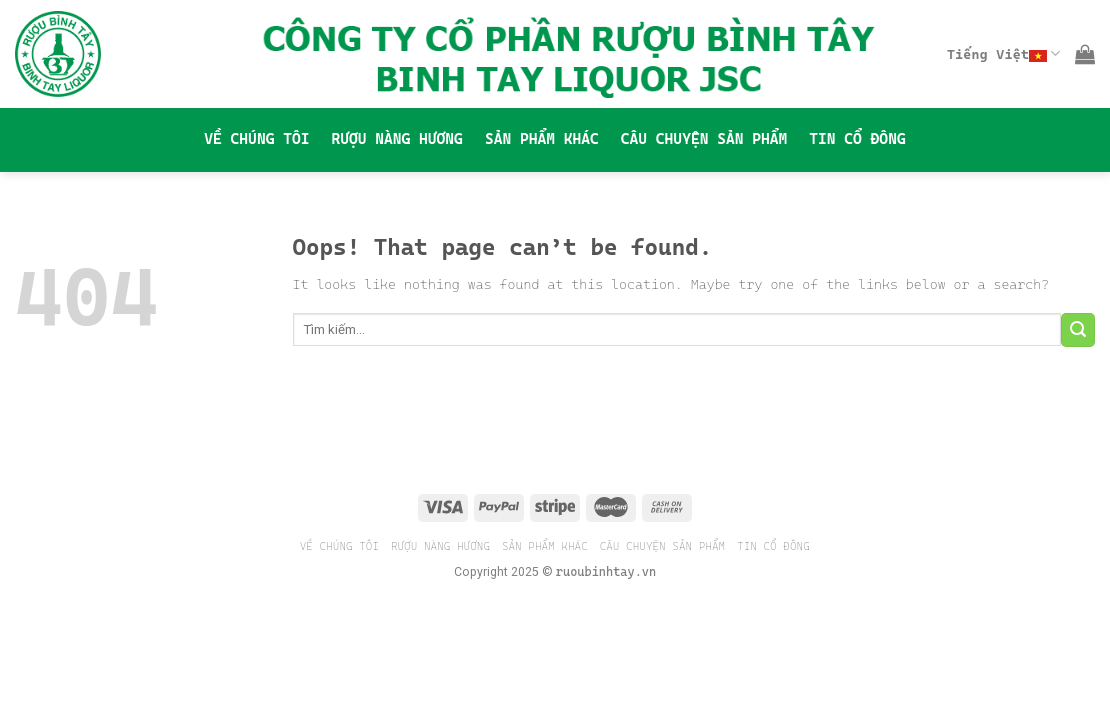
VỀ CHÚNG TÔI (256, 139)
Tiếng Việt (1004, 53)
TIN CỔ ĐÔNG (857, 139)
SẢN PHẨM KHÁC (542, 139)
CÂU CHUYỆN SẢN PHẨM (704, 139)
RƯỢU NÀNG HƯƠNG (396, 139)
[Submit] (1078, 330)
